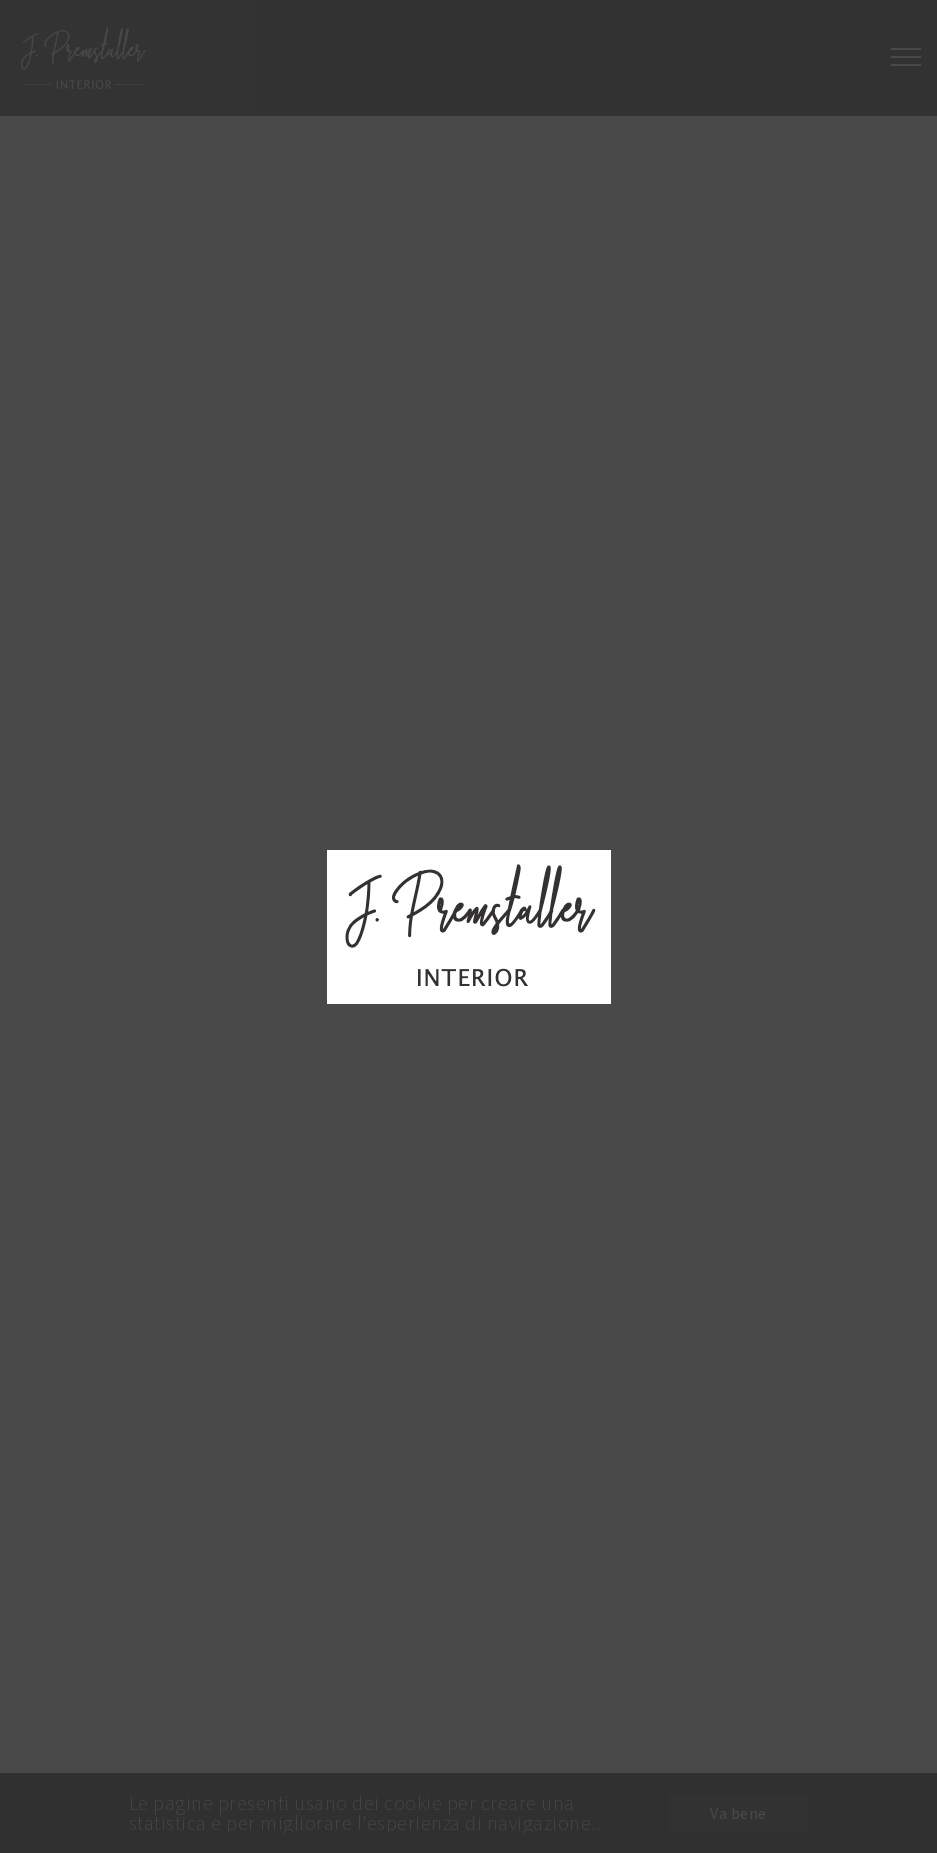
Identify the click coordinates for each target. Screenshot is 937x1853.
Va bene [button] (738, 1813)
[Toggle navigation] (905, 58)
